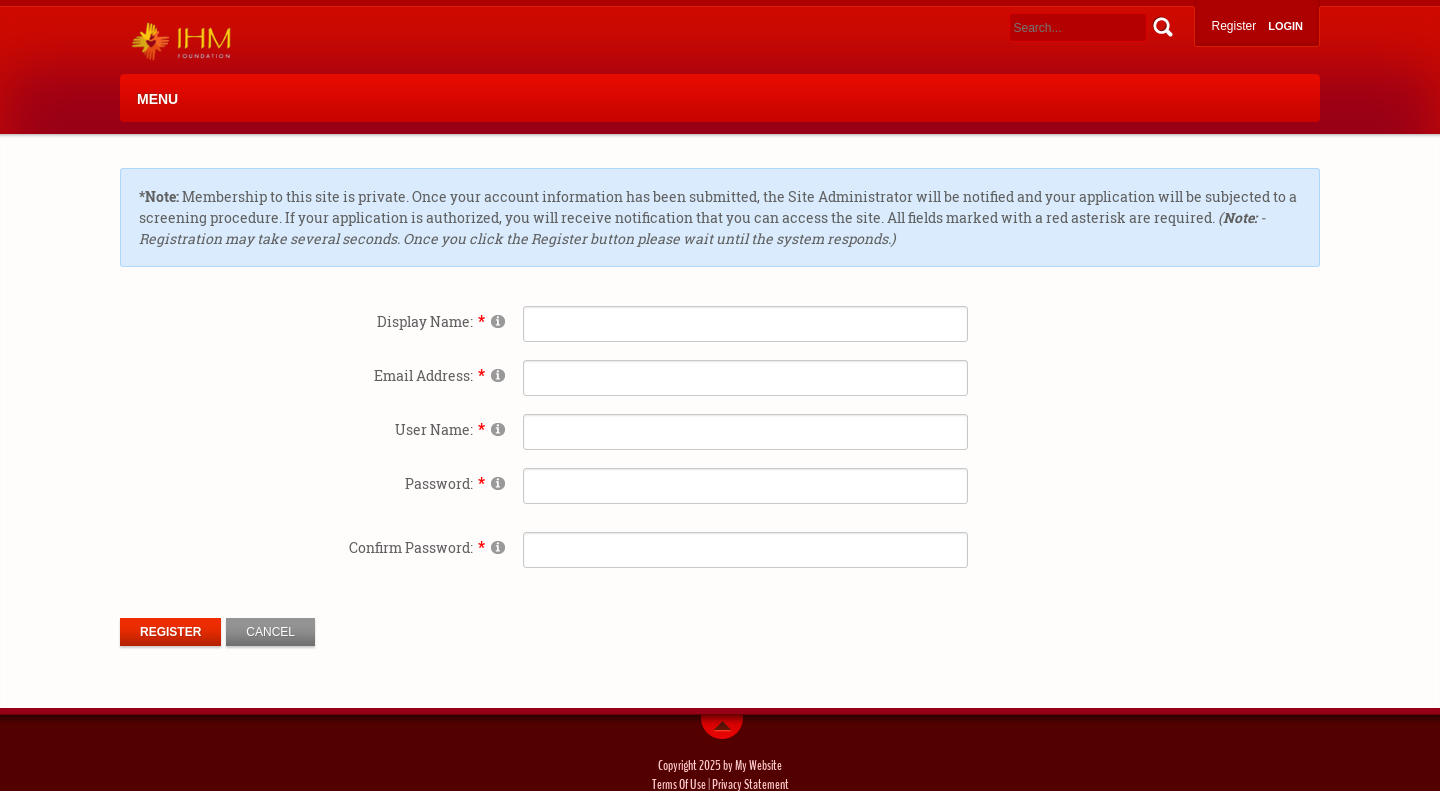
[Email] (745, 378)
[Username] (745, 432)
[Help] (498, 320)
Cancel (270, 632)
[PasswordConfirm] (745, 550)
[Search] (1078, 27)
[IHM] (176, 40)
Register (1233, 26)
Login (1285, 26)
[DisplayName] (745, 324)
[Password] (745, 486)
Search (1162, 26)
